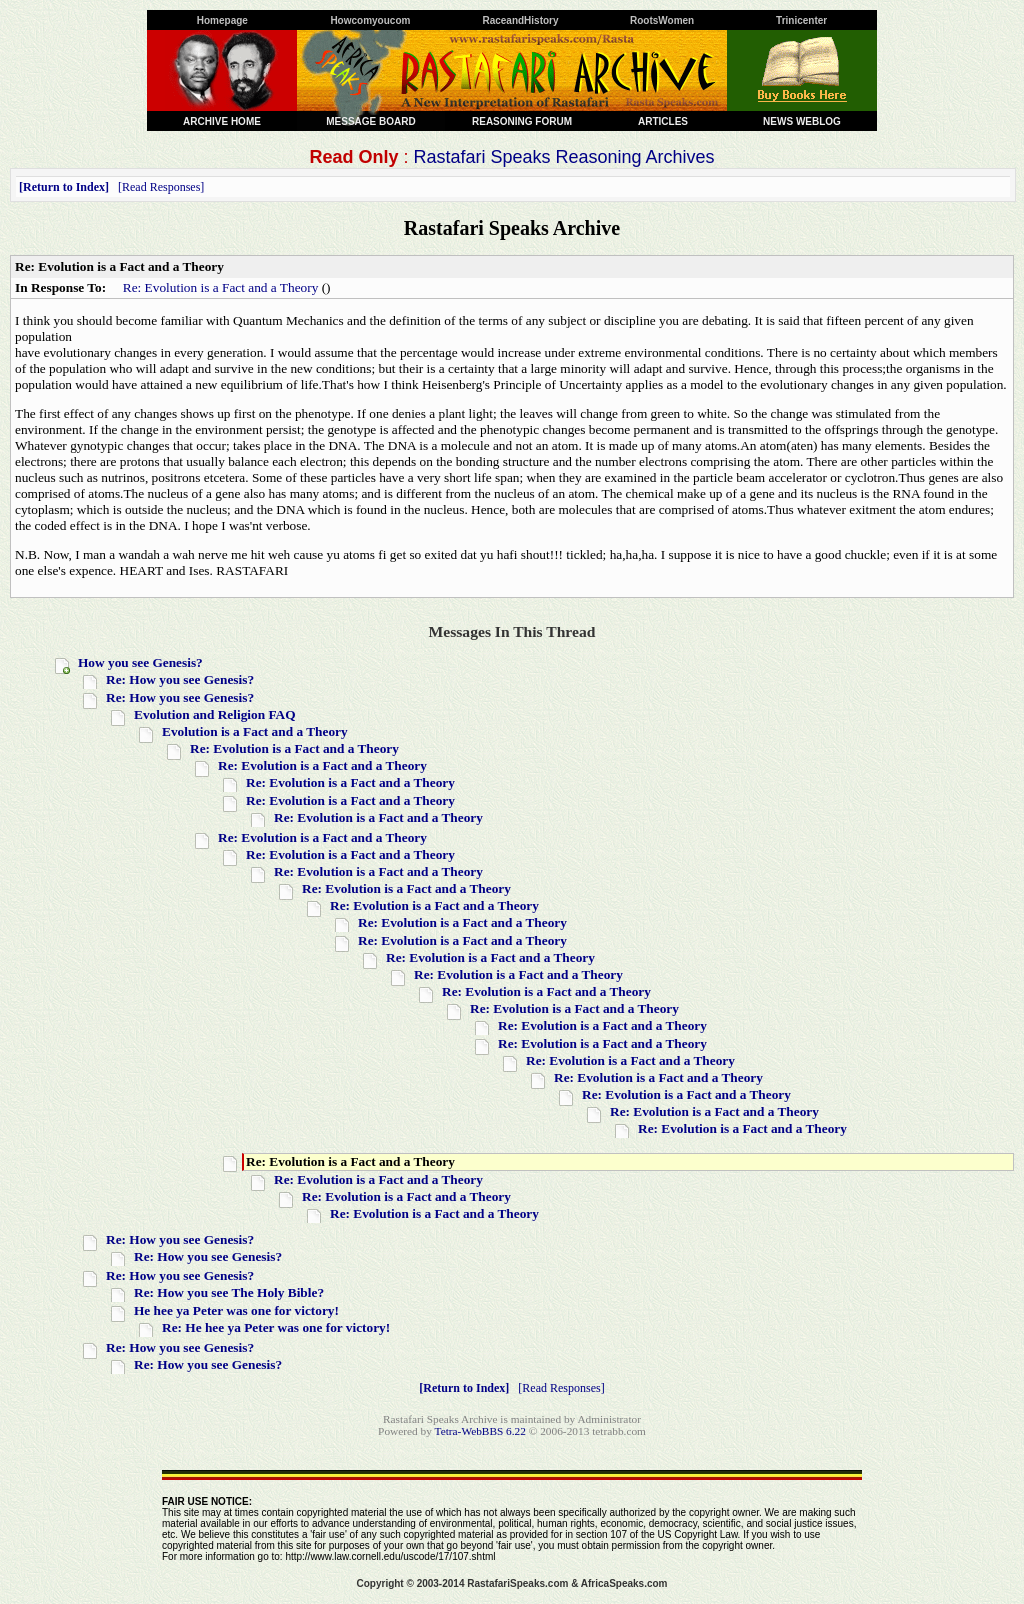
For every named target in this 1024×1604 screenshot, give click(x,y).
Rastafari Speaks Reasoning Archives (563, 157)
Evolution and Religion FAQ (215, 714)
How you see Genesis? (140, 662)
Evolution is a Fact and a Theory (255, 731)
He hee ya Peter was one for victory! (236, 1310)
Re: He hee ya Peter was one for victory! (276, 1327)
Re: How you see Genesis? (180, 679)
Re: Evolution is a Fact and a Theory (221, 287)
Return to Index (64, 187)
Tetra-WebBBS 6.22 (480, 1431)
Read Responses (161, 187)
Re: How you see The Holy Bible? (229, 1292)
